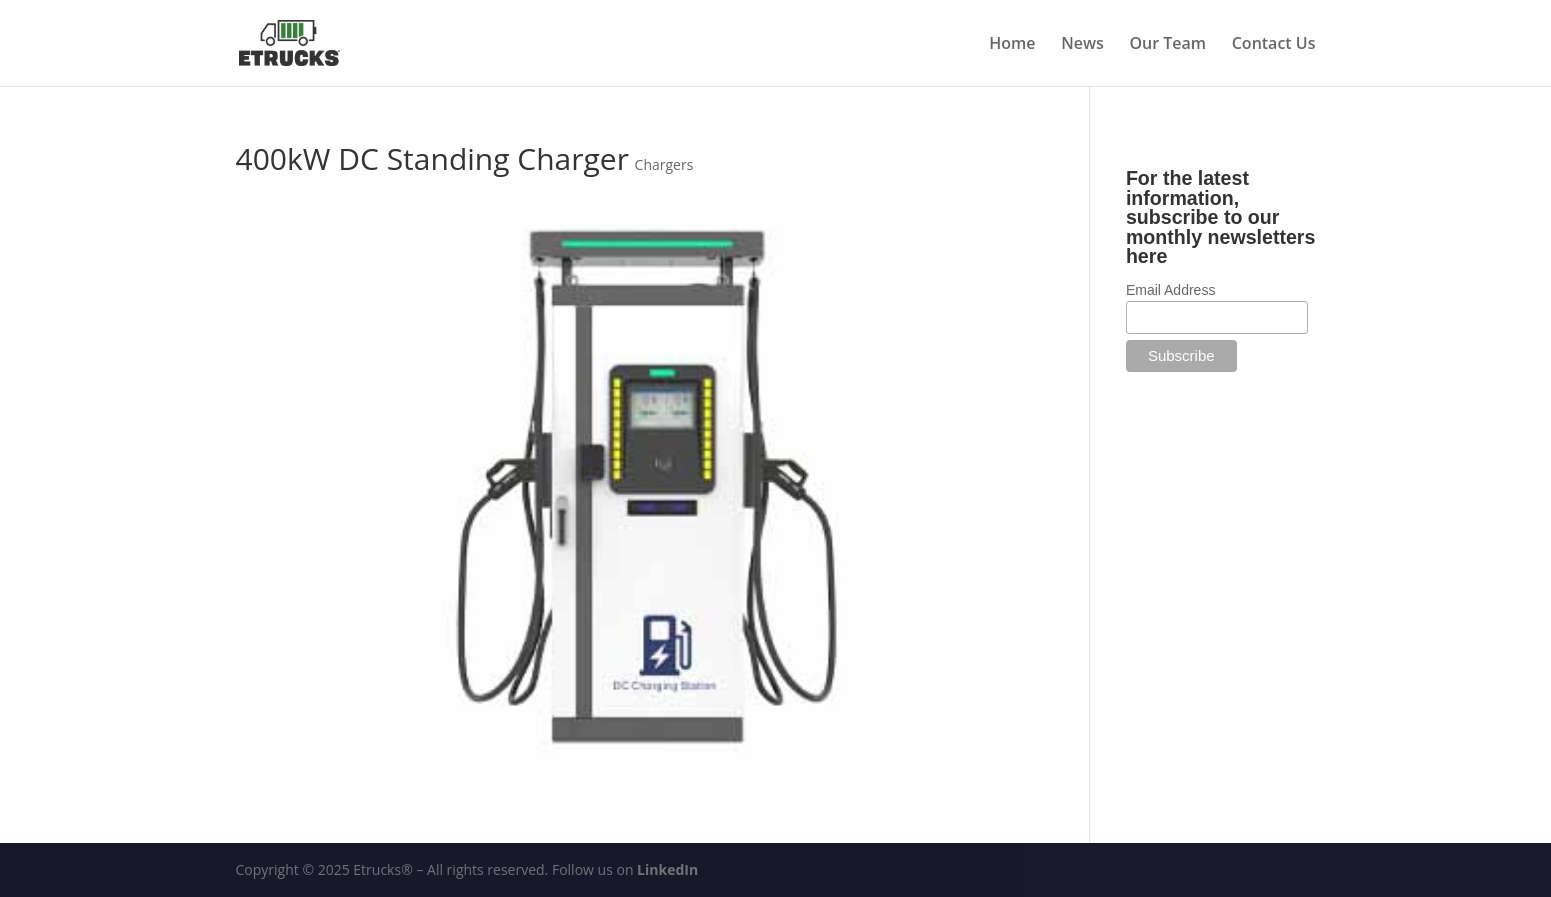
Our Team (1167, 45)
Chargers (664, 164)
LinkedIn (667, 869)
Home (1012, 45)
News (1082, 45)
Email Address (1170, 290)
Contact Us (1274, 45)
